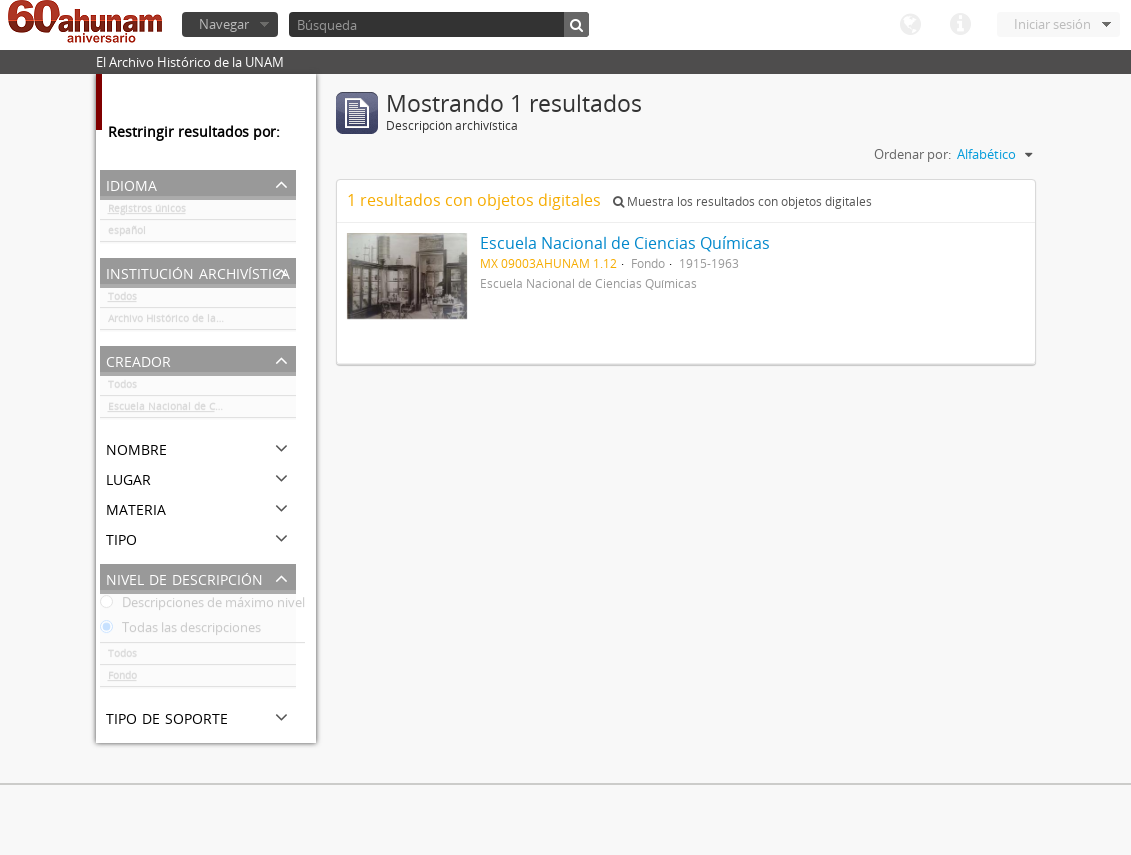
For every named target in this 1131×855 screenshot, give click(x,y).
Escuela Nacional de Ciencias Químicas (202, 410)
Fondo (122, 679)
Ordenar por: (912, 154)
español (127, 234)
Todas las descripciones (180, 631)
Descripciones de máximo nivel (202, 606)
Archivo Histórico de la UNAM (178, 322)
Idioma (910, 25)
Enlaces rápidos (960, 25)
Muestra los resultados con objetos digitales (742, 201)
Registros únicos (147, 212)
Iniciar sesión (1052, 24)
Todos (122, 300)
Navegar (224, 24)
